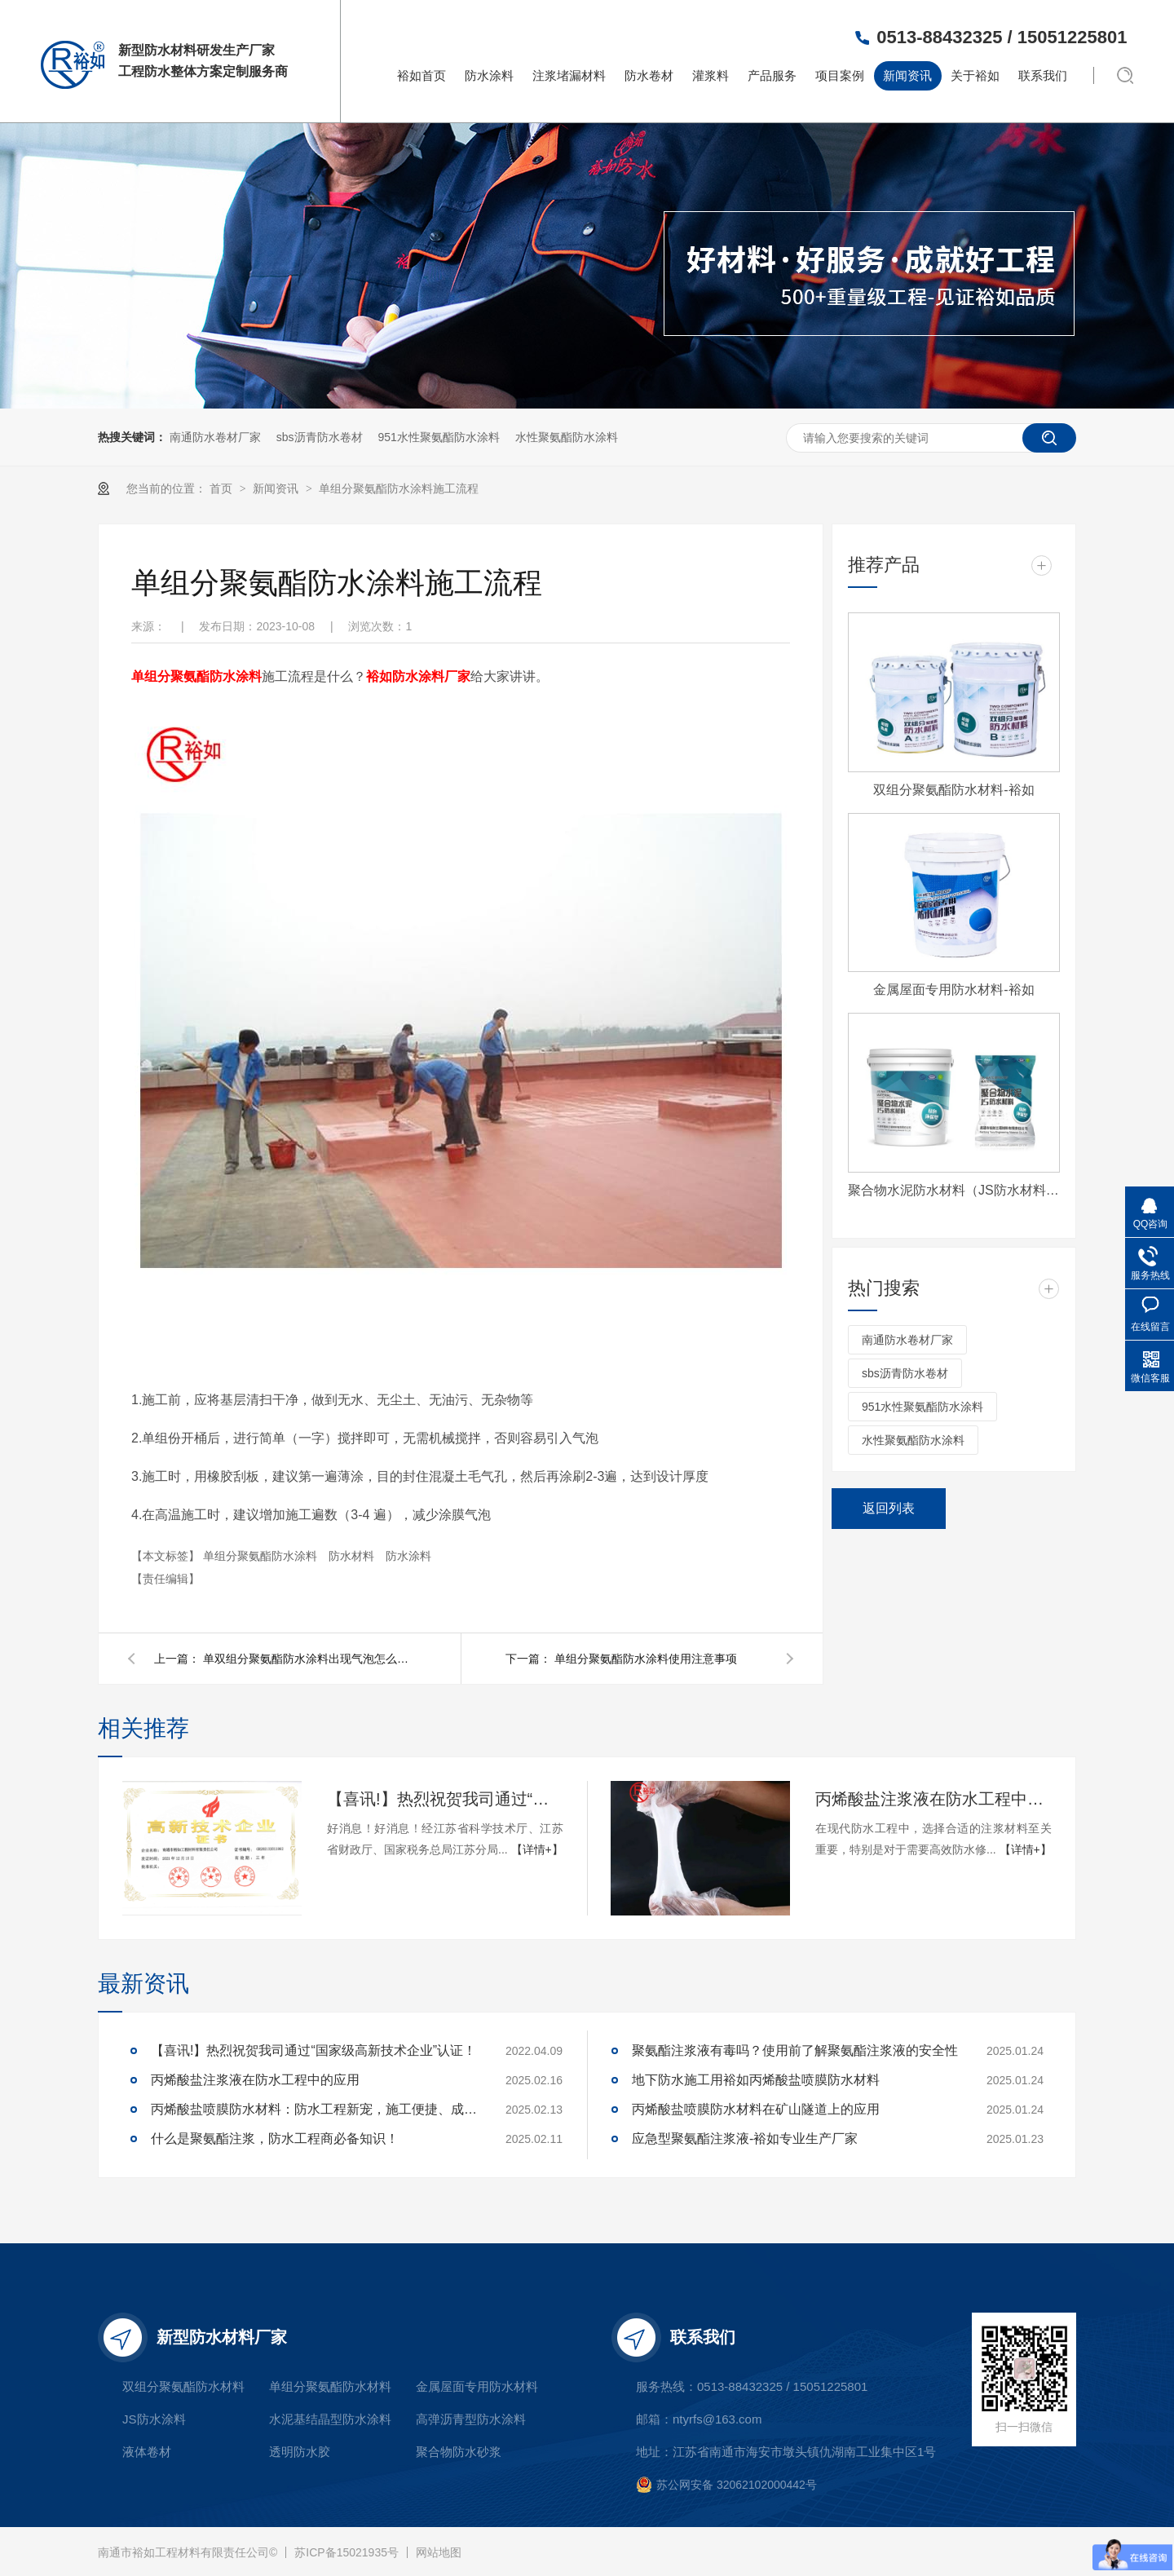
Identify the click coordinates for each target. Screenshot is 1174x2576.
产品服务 (772, 75)
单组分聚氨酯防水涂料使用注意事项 (645, 1658)
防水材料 (353, 1555)
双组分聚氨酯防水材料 (183, 2386)
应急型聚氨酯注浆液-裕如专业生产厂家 (745, 2138)
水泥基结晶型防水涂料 (330, 2419)
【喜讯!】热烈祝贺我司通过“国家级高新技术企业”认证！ (445, 1799)
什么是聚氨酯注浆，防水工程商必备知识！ (275, 2138)
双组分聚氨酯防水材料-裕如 (953, 790)
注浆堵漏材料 (569, 75)
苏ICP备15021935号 (346, 2552)
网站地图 (438, 2552)
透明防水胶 (299, 2452)
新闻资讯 (907, 75)
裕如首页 (421, 75)
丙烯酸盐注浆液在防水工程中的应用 (933, 1799)
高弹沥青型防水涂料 (471, 2419)
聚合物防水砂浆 (458, 2452)
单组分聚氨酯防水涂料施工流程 (399, 488)
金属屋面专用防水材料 (477, 2386)
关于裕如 (975, 75)
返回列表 (889, 1508)
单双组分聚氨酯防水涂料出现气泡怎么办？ (309, 1658)
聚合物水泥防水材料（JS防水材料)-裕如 (954, 1190)
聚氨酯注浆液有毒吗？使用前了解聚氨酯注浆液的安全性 (795, 2050)
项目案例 (839, 75)
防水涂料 (489, 75)
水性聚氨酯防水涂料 (566, 437)
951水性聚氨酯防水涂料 (438, 437)
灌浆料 (710, 75)
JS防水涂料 (154, 2419)
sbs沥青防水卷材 (319, 437)
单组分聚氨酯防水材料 (330, 2386)
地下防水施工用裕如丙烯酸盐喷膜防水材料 (756, 2080)
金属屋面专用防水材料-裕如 (953, 989)
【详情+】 (537, 1849)
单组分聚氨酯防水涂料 (261, 1555)
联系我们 (1042, 75)
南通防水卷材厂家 (215, 437)
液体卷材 (146, 2452)
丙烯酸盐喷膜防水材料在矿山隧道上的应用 (756, 2109)
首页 (223, 488)
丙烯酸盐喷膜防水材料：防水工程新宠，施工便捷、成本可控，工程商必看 (314, 2109)
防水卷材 (649, 75)
